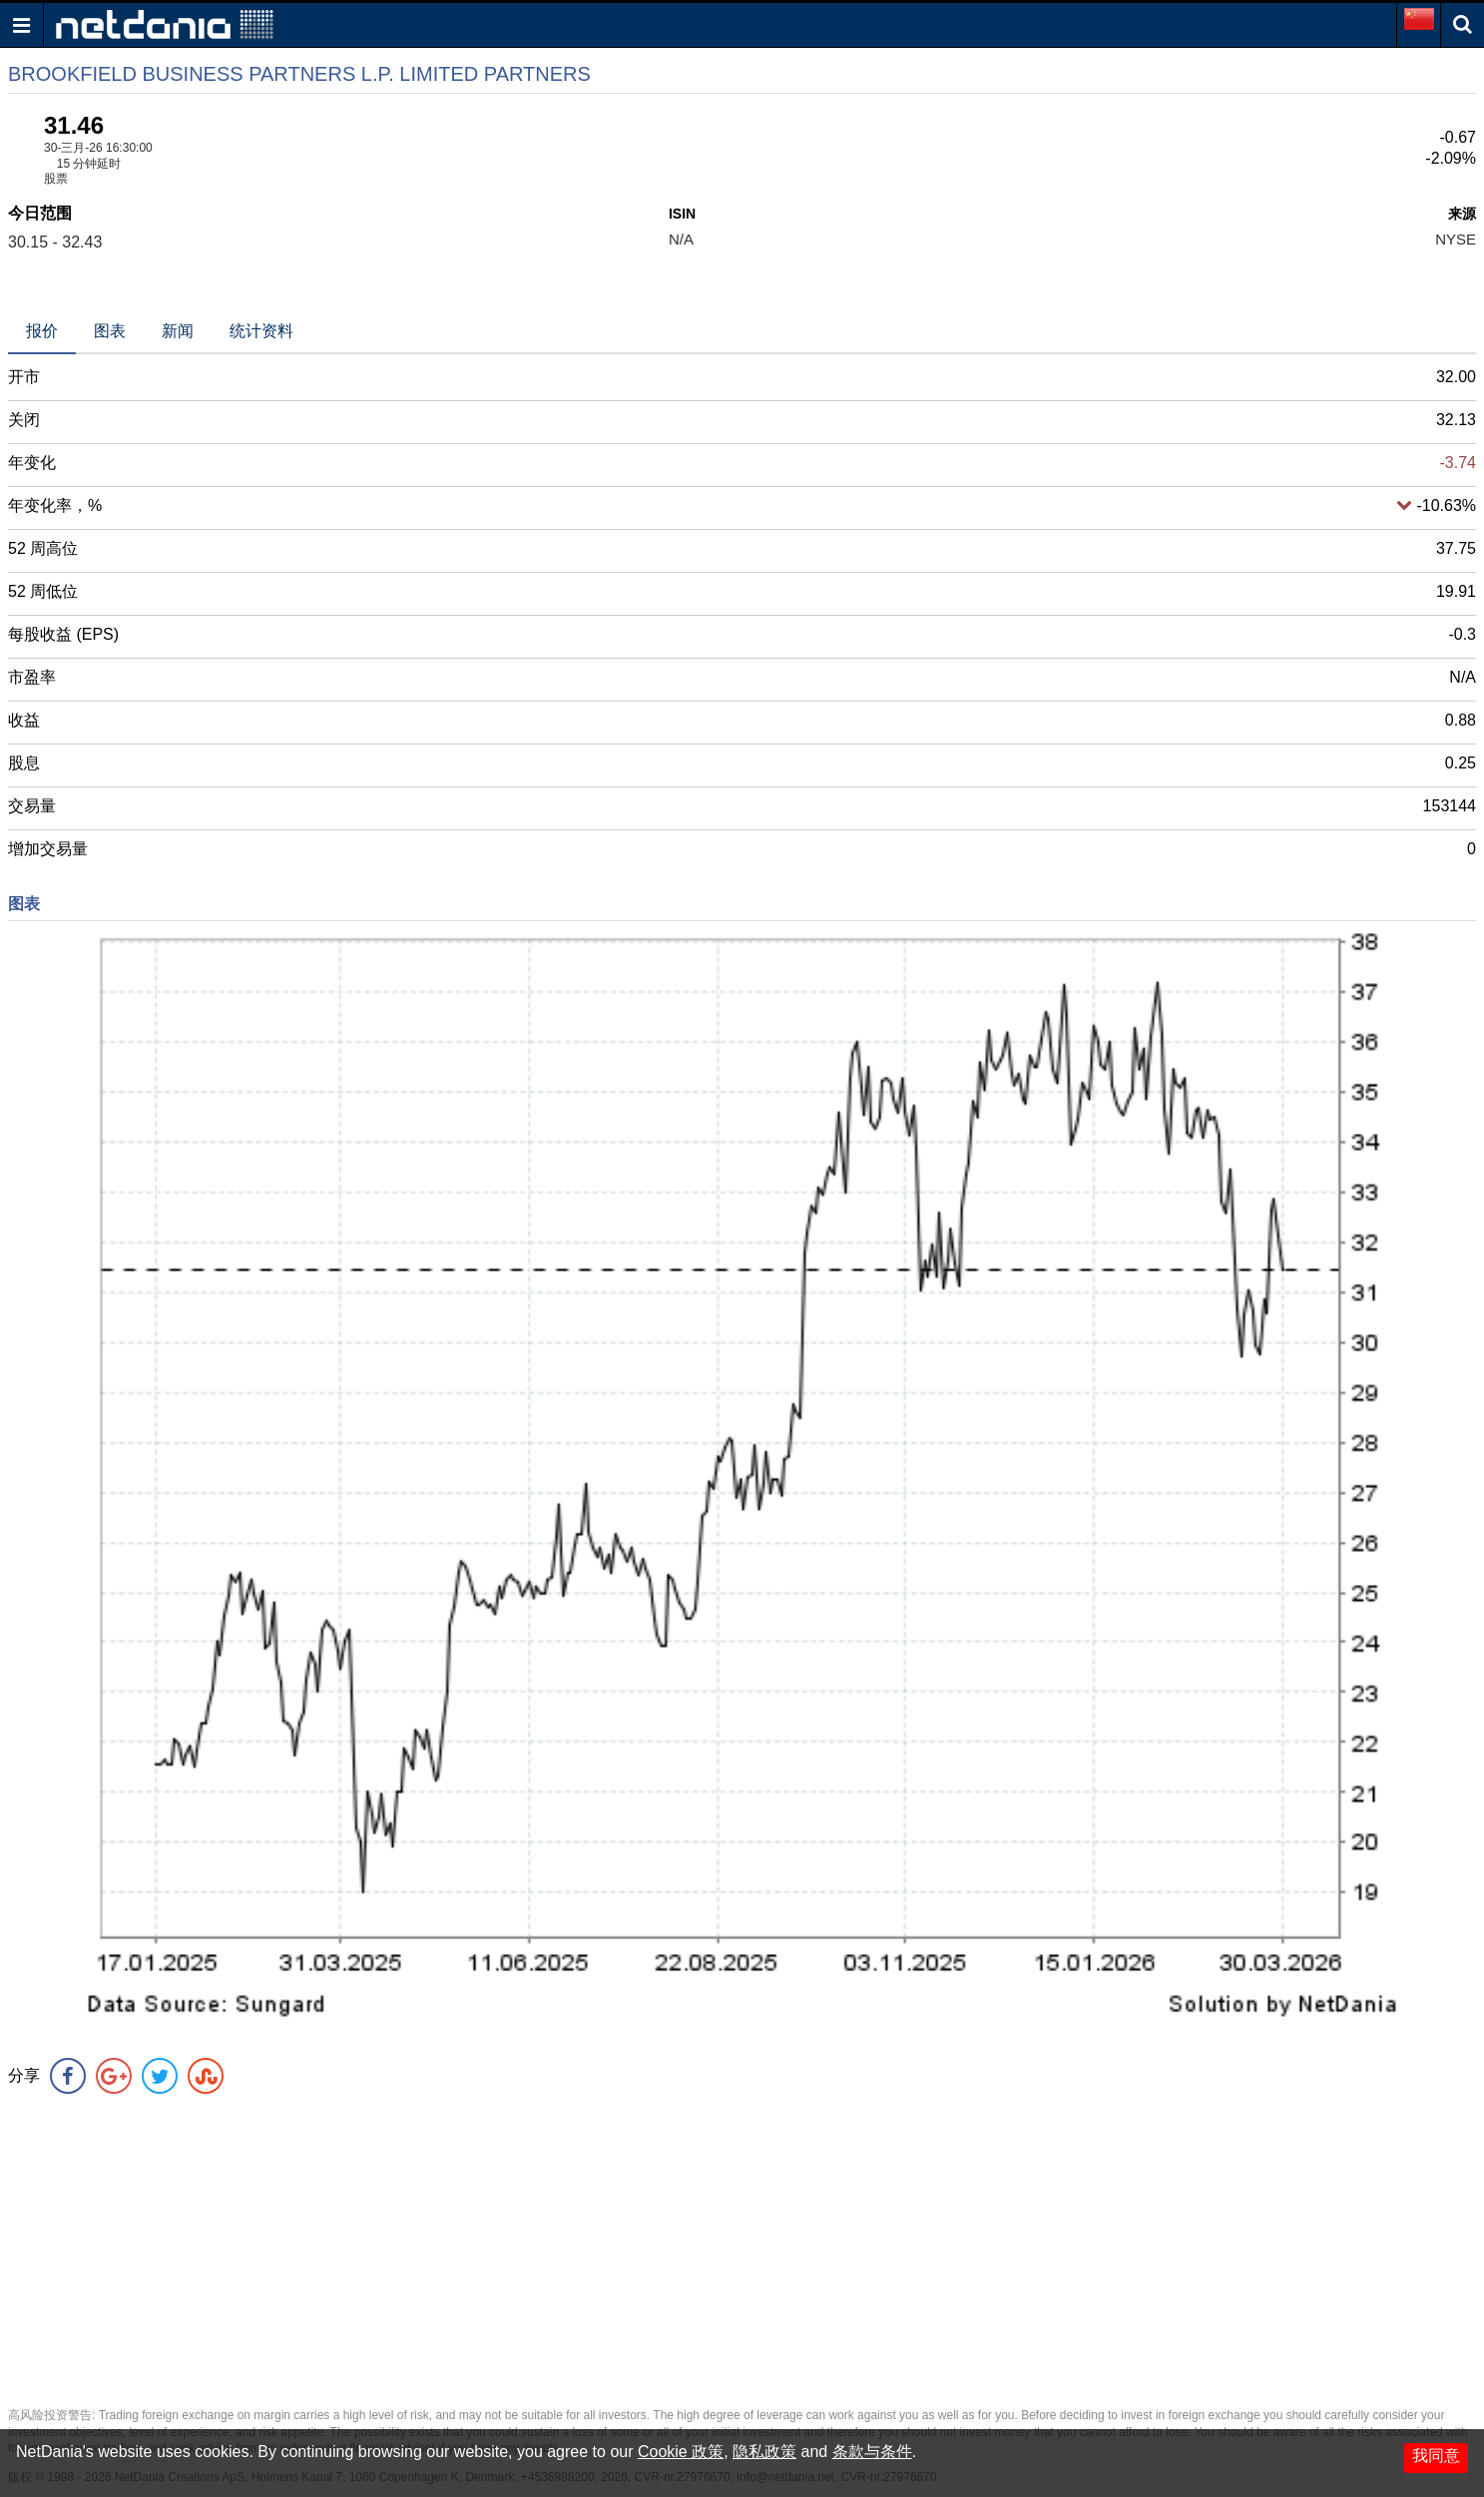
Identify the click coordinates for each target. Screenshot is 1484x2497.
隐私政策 (764, 2451)
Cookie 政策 (681, 2451)
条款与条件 (872, 2451)
